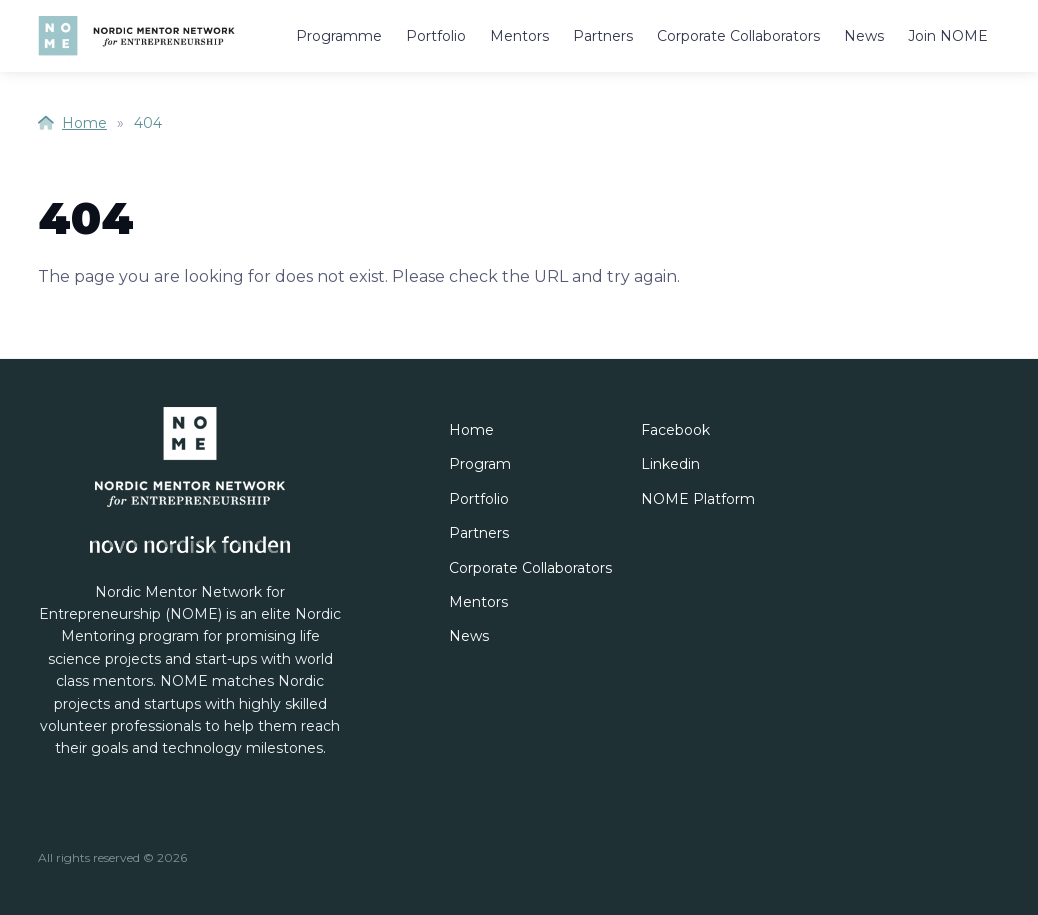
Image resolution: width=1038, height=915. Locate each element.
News (864, 36)
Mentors (519, 36)
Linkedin (670, 464)
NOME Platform (698, 499)
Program (480, 464)
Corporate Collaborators (738, 36)
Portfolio (436, 36)
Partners (603, 36)
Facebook (675, 430)
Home (72, 123)
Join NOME (948, 36)
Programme (339, 36)
